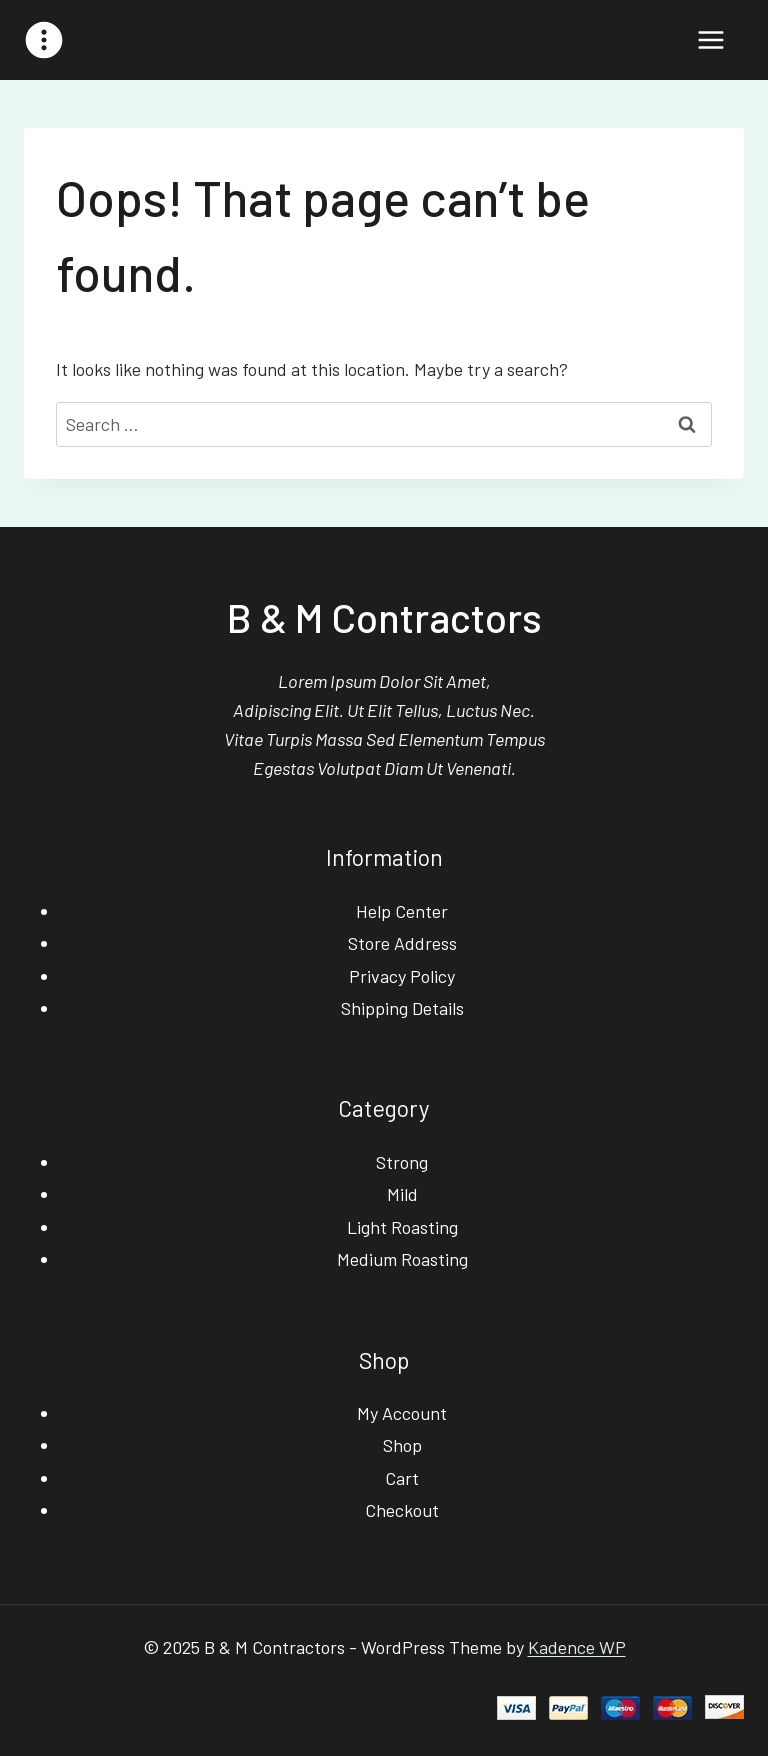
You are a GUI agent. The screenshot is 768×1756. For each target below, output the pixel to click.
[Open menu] (710, 39)
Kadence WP (577, 1647)
